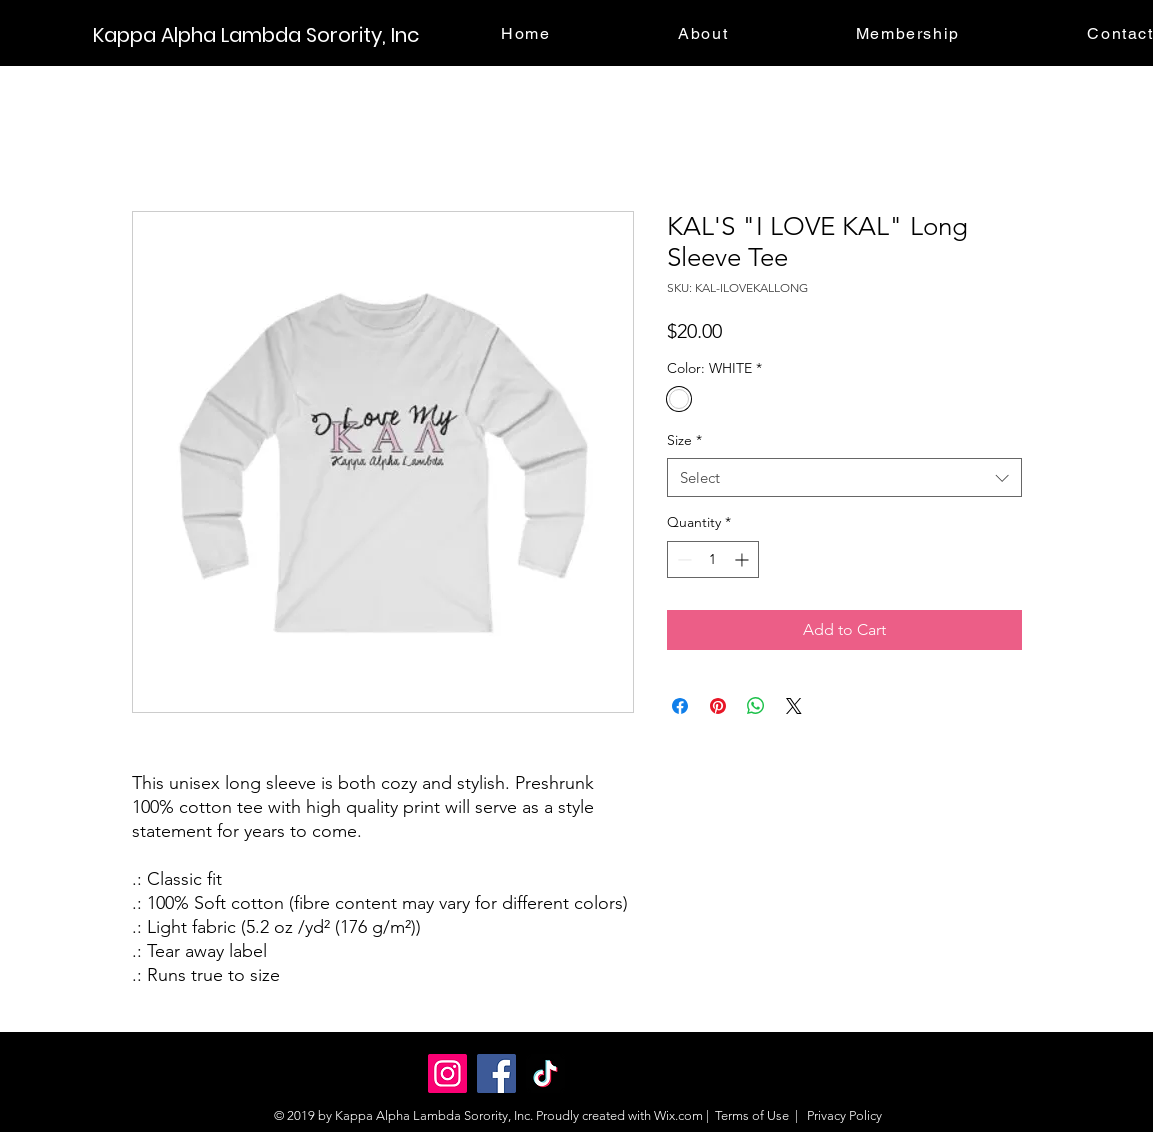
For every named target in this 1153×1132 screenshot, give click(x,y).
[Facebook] (496, 1073)
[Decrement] (682, 559)
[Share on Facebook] (680, 706)
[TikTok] (545, 1073)
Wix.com (678, 1115)
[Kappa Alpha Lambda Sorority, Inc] (261, 34)
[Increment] (743, 559)
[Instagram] (447, 1073)
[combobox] (844, 477)
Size (684, 440)
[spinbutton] (713, 559)
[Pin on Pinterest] (718, 706)
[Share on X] (794, 706)
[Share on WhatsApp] (756, 706)
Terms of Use (752, 1115)
